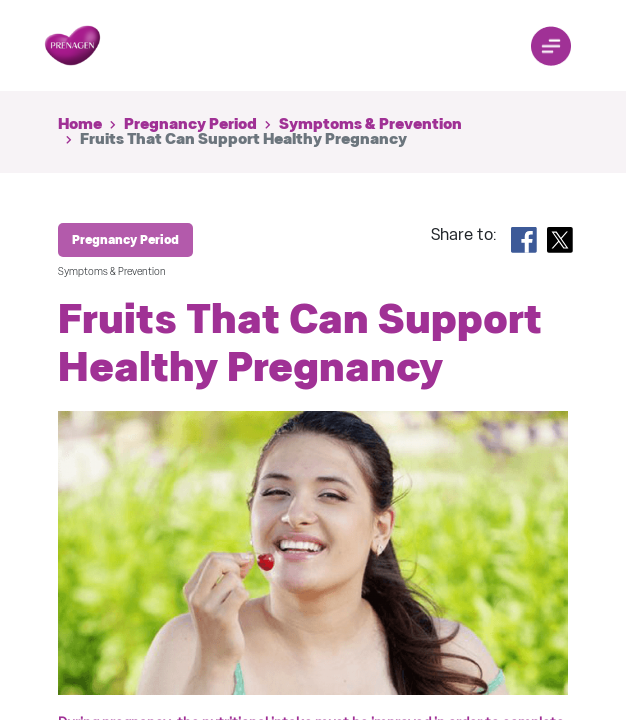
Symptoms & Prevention (370, 124)
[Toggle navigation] (551, 46)
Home (80, 124)
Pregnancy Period (190, 124)
